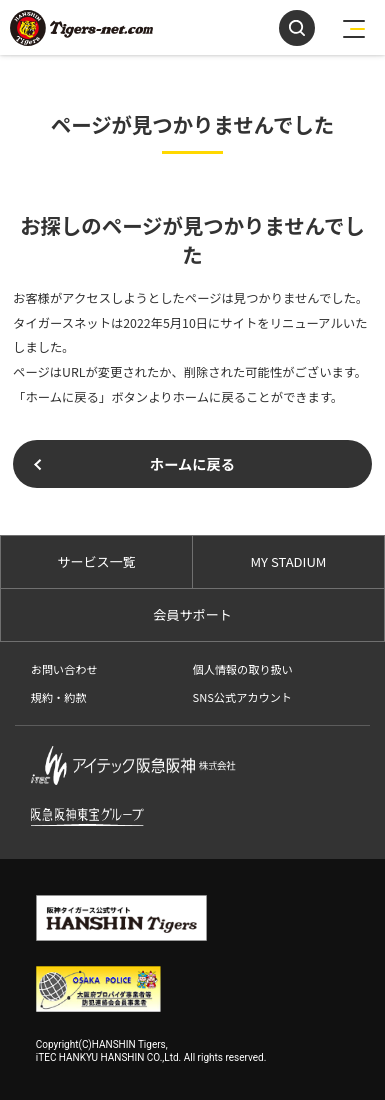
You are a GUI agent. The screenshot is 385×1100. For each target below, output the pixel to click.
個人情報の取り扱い (242, 669)
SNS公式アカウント (241, 697)
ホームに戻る (192, 463)
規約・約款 (59, 697)
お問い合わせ (64, 669)
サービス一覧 (96, 561)
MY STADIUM (288, 561)
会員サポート (192, 614)
